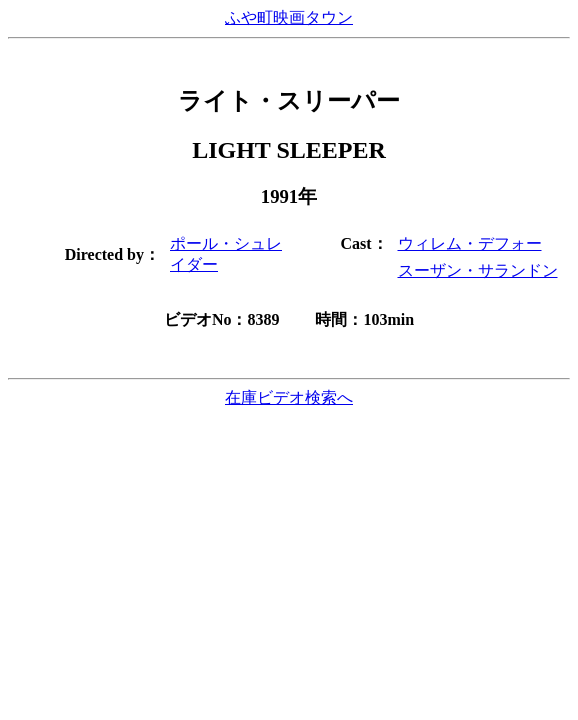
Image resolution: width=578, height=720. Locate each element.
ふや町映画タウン (289, 17)
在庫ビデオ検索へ (289, 397)
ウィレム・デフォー (470, 243)
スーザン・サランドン (478, 270)
